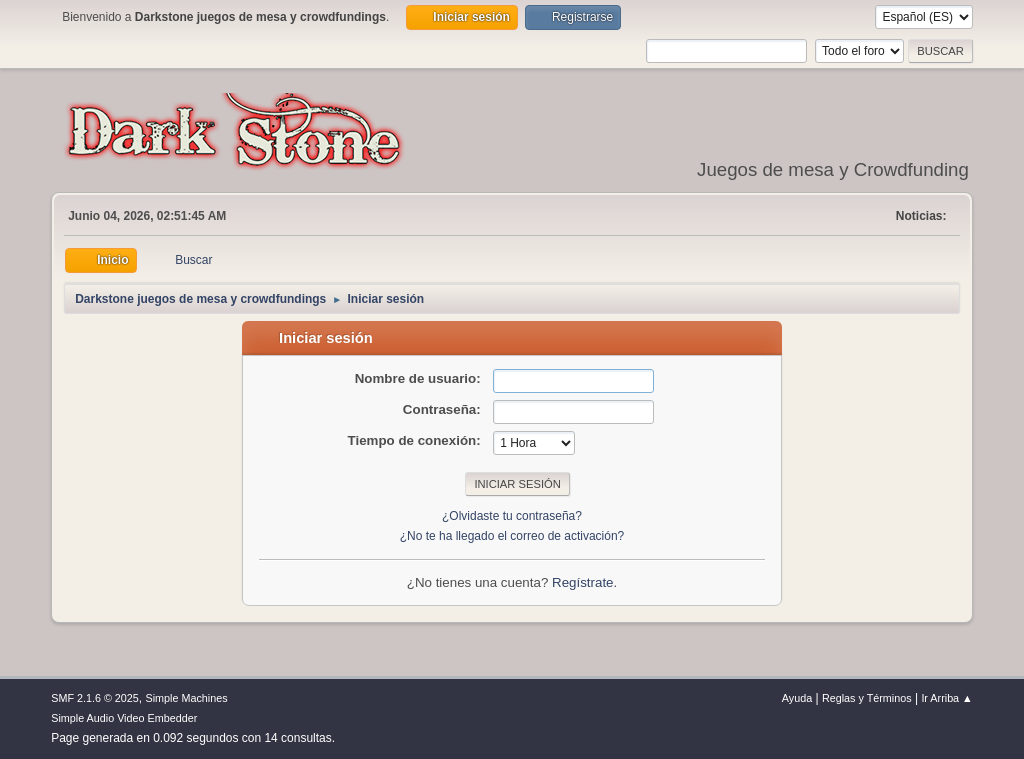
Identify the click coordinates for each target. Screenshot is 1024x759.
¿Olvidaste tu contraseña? (512, 516)
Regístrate (583, 582)
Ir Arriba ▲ (946, 698)
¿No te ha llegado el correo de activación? (512, 536)
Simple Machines (187, 698)
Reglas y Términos (867, 698)
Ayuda (797, 698)
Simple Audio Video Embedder (124, 718)
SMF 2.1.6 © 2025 (95, 698)
